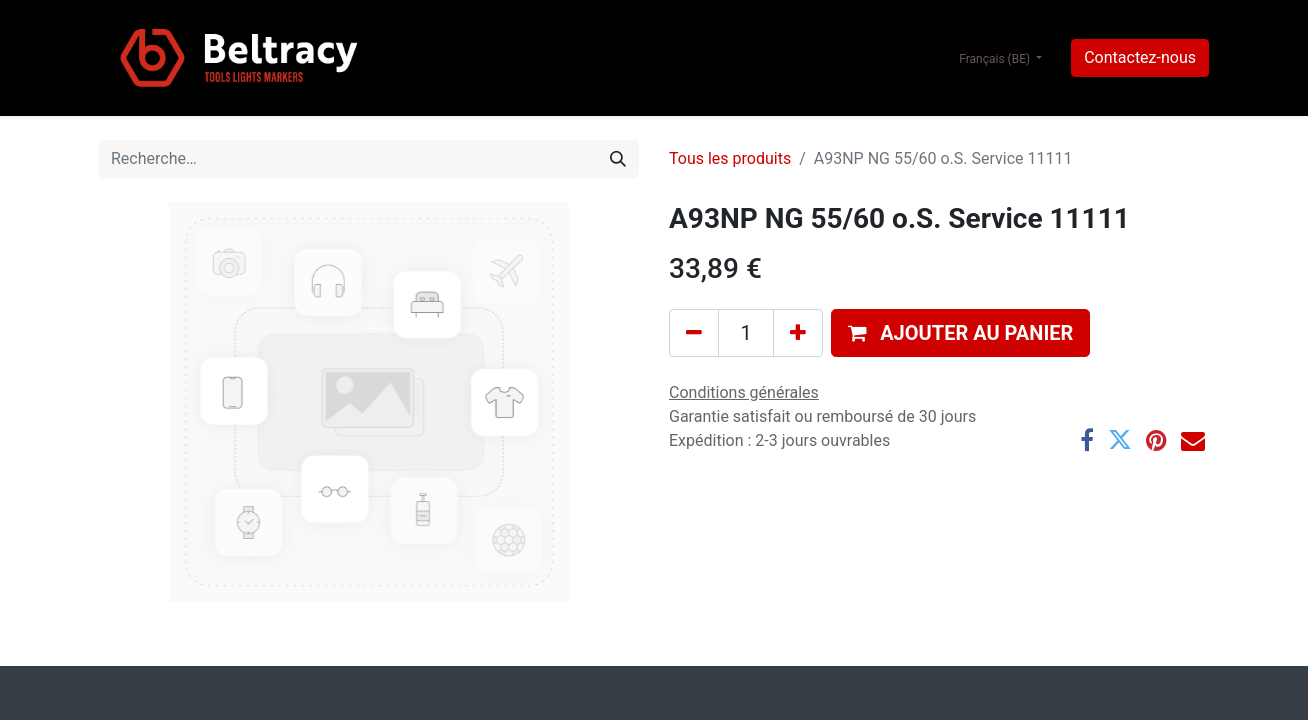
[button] (960, 333)
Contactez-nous (1140, 57)
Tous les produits (730, 158)
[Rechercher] (618, 159)
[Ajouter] (798, 333)
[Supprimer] (694, 333)
